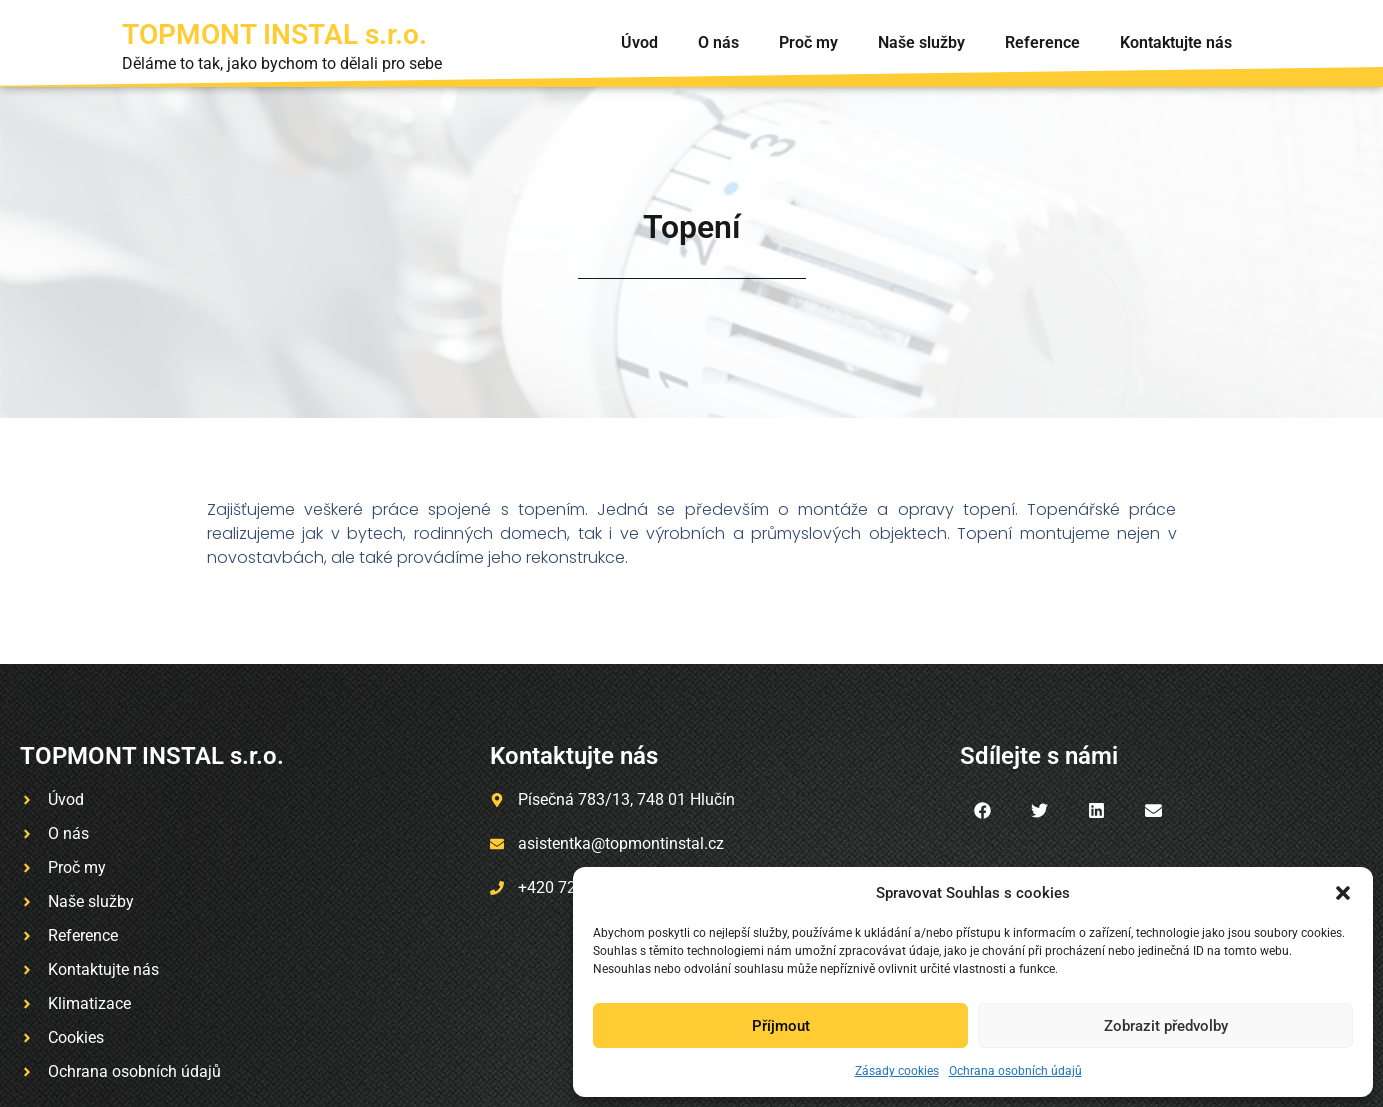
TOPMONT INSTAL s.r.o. (274, 34)
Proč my (808, 42)
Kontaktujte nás (1176, 42)
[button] (1343, 893)
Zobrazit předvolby (1166, 1026)
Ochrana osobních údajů (1015, 1071)
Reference (1042, 42)
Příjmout (781, 1026)
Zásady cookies (897, 1071)
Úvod (639, 42)
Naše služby (921, 42)
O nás (718, 42)
